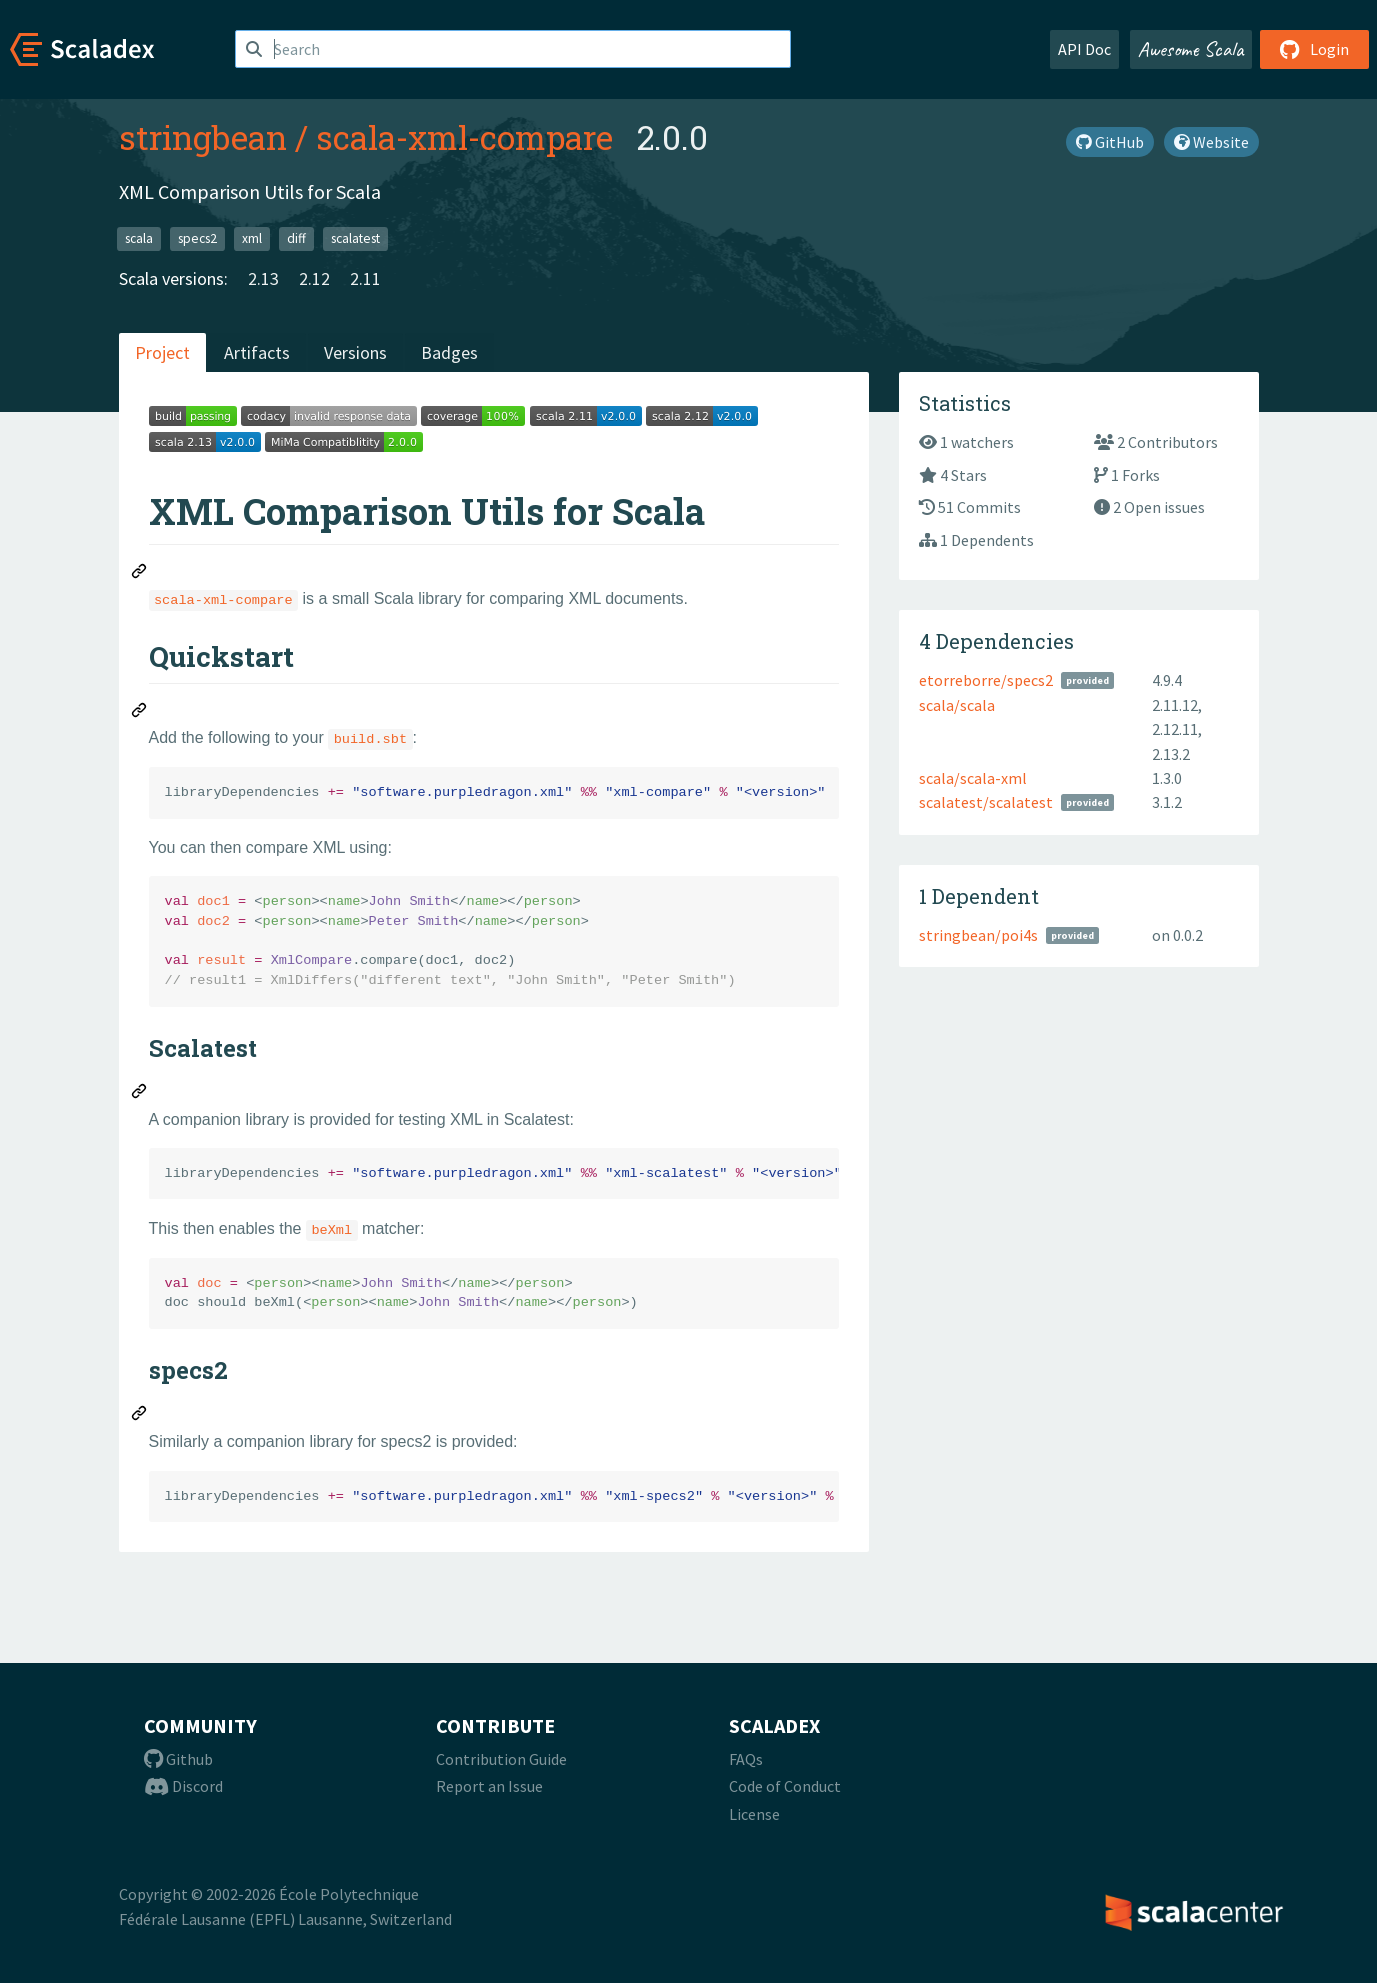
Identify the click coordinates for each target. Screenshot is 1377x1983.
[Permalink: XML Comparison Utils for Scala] (140, 574)
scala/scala (957, 705)
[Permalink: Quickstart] (140, 713)
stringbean (203, 137)
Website (1211, 142)
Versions (355, 352)
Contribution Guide (501, 1759)
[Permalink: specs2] (140, 1416)
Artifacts (257, 352)
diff (296, 238)
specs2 (197, 238)
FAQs (746, 1759)
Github (178, 1759)
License (754, 1814)
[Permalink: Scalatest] (140, 1094)
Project (162, 352)
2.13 (263, 278)
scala (139, 238)
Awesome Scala (1191, 49)
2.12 (314, 278)
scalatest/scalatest (986, 802)
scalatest (355, 238)
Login (1314, 49)
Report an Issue (489, 1786)
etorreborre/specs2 (986, 680)
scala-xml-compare (464, 137)
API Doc (1084, 49)
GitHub (1110, 142)
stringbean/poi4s (978, 935)
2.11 (365, 278)
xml (252, 238)
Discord (183, 1786)
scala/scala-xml (973, 778)
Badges (449, 352)
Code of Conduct (785, 1786)
